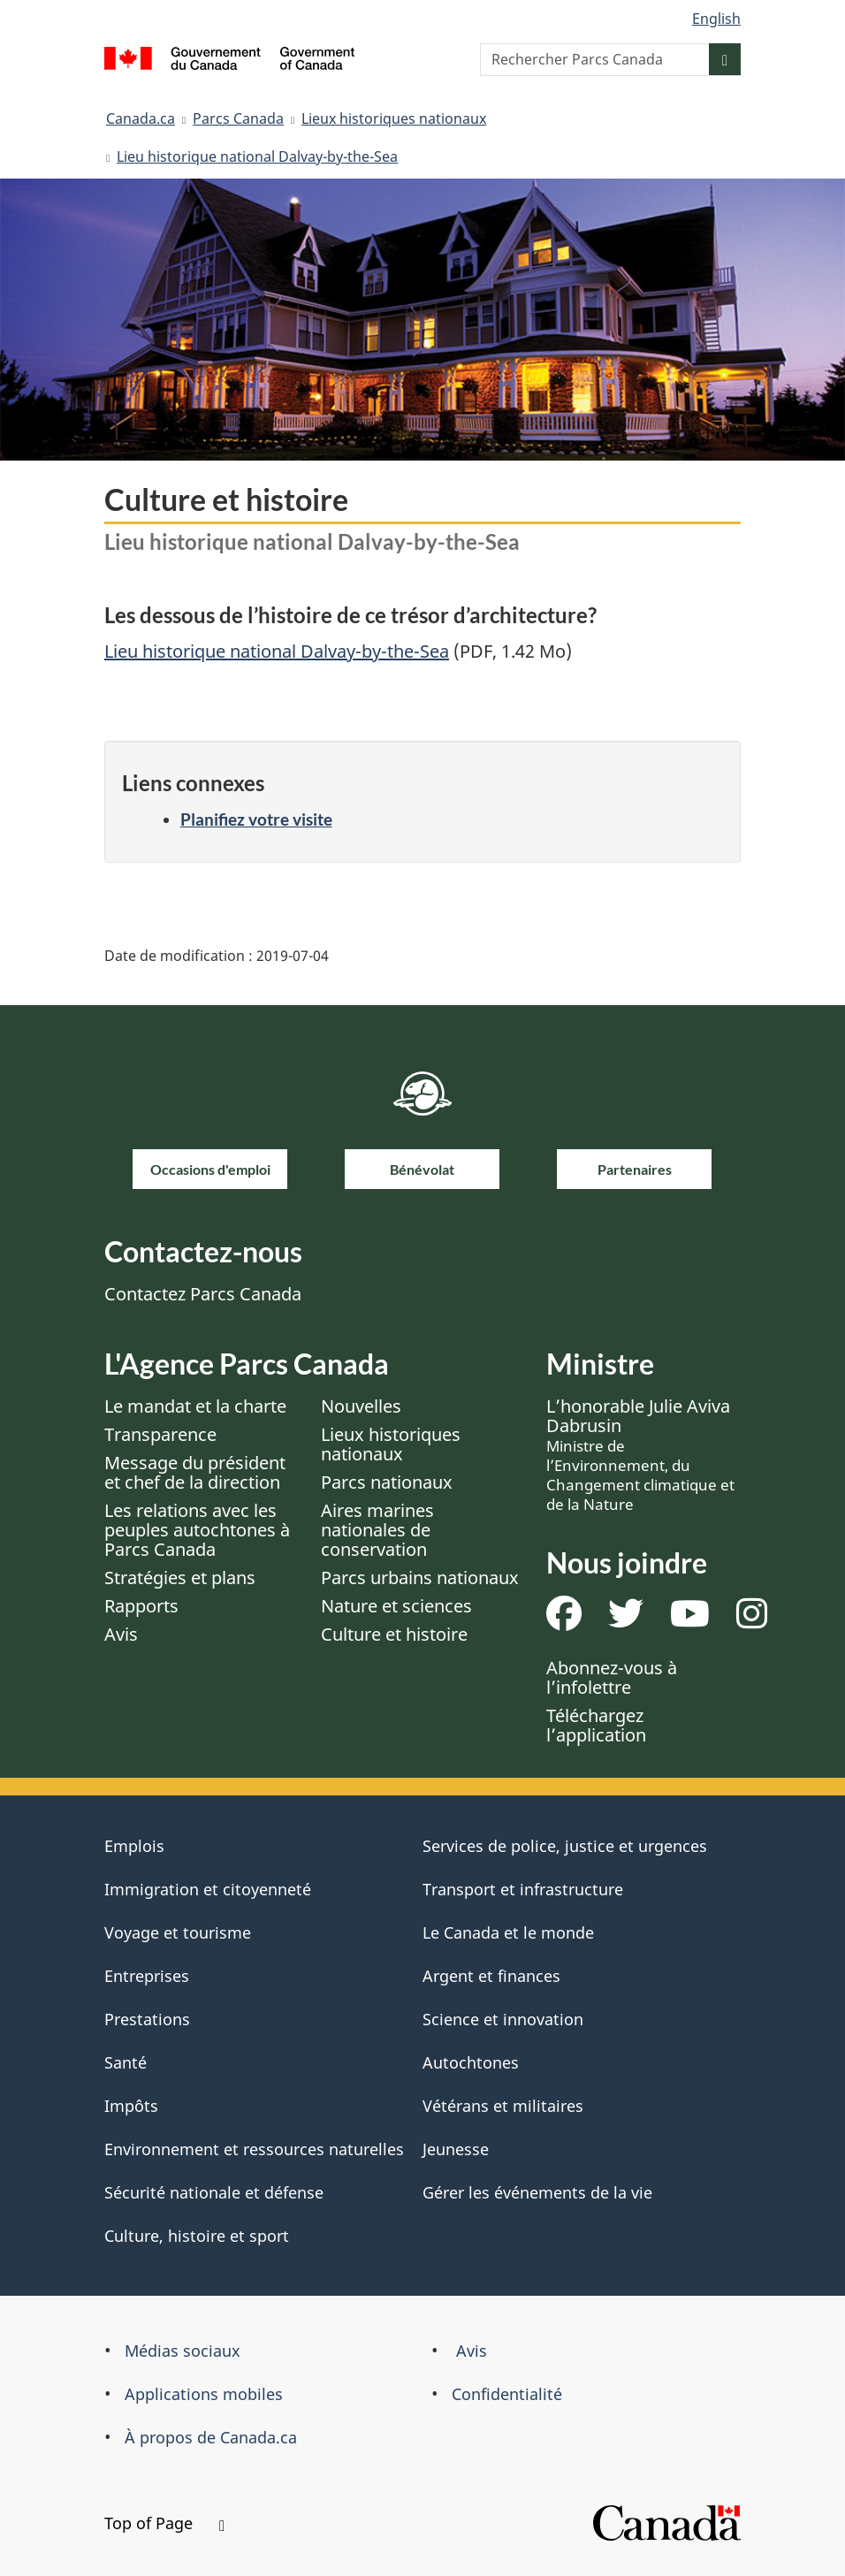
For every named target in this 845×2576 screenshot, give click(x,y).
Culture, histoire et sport (196, 2235)
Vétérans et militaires (502, 2105)
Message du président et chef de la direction (194, 1472)
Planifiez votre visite (256, 819)
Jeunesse (455, 2149)
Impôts (131, 2105)
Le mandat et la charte (195, 1406)
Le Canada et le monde (508, 1932)
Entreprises (146, 1975)
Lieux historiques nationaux (393, 118)
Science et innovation (502, 2019)
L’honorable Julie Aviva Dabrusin (640, 1454)
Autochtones (470, 2062)
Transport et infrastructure (522, 1889)
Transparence (160, 1434)
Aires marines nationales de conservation (377, 1529)
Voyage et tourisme (177, 1932)
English (716, 18)
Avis (121, 1634)
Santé (125, 2062)
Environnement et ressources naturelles (254, 2149)
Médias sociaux (182, 2350)
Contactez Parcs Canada (202, 1294)
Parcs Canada (238, 118)
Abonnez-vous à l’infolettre (611, 1677)
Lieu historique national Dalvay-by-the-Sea (257, 156)
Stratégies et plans (179, 1577)
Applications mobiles (204, 2394)
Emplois (134, 1845)
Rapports (141, 1606)
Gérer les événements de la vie (537, 2192)
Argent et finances (491, 1975)
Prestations (147, 2019)
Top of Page (164, 2523)
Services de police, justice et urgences (564, 1845)
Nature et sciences (396, 1606)
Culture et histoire (394, 1634)
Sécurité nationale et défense (214, 2192)
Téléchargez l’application (596, 1725)
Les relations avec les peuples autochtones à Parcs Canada (197, 1529)
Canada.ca (140, 118)
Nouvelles (361, 1406)
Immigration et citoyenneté (207, 1889)
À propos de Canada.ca (211, 2437)
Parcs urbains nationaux (420, 1577)
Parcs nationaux (387, 1482)
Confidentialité (507, 2394)
